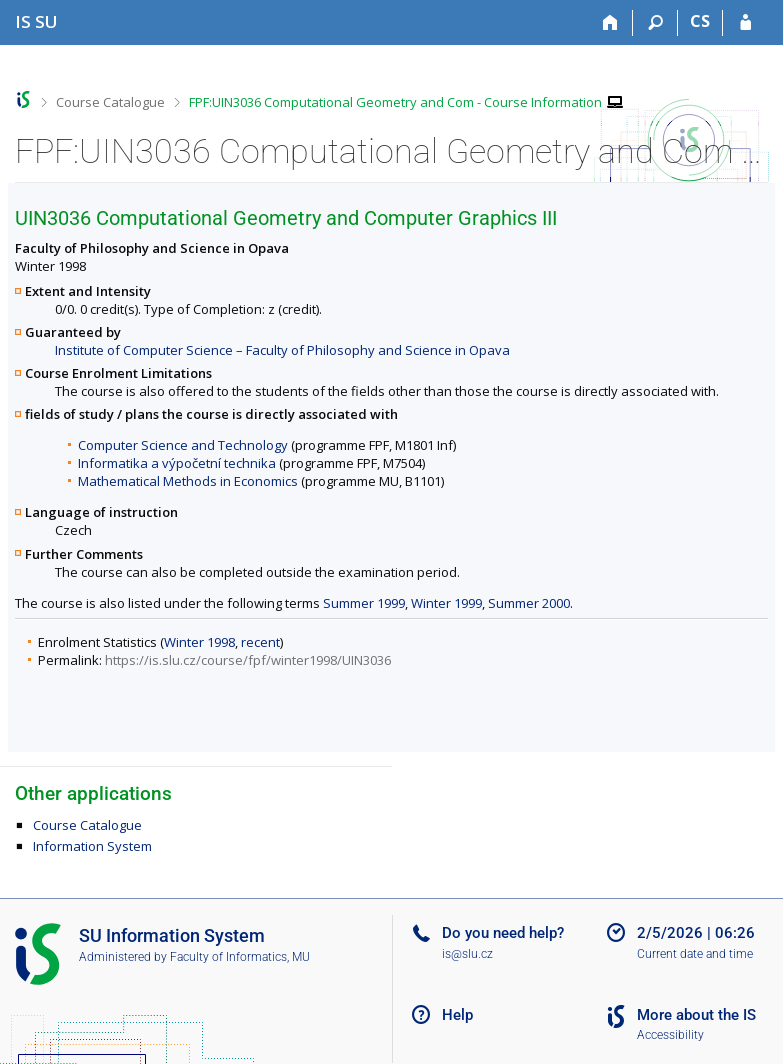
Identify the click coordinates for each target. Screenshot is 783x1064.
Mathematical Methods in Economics (188, 481)
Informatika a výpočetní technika (177, 463)
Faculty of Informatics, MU (240, 957)
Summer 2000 (529, 603)
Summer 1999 (364, 603)
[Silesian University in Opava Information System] (36, 21)
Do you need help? (503, 933)
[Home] (610, 23)
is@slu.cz (467, 954)
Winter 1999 (446, 603)
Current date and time (695, 954)
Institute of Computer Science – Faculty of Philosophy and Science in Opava (282, 350)
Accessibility (670, 1035)
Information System (92, 846)
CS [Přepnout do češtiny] (700, 21)
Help (457, 1015)
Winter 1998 (199, 642)
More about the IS (696, 1015)
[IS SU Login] (745, 23)
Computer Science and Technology (183, 445)
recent (260, 642)
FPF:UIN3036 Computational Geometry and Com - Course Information (395, 102)
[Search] (655, 23)
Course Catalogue (110, 102)
